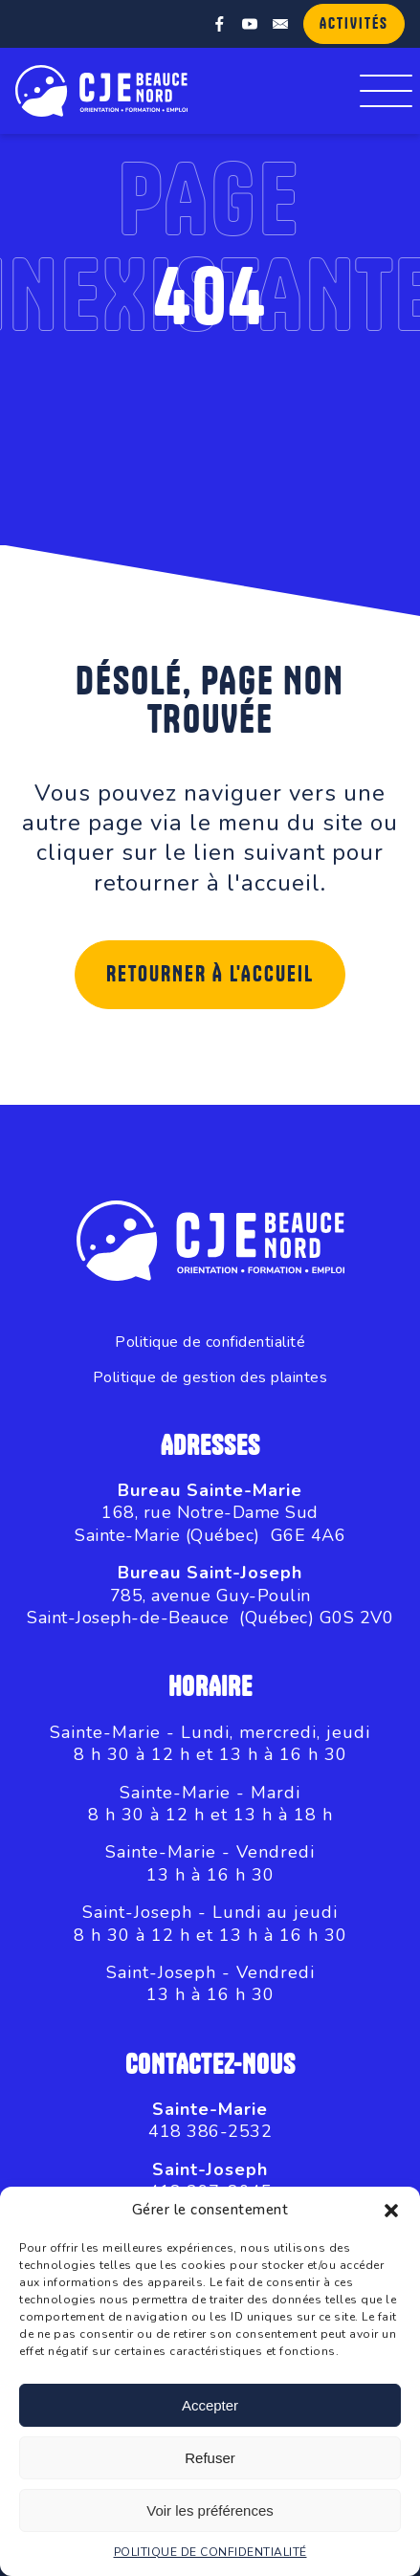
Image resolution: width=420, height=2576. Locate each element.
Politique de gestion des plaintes (210, 1378)
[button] (391, 2210)
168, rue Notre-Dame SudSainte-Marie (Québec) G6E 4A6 (210, 1523)
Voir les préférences (210, 2510)
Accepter (210, 2405)
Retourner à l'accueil (210, 974)
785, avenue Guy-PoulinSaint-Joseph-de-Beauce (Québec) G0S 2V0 (210, 1606)
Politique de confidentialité (210, 1342)
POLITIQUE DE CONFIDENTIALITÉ (210, 2552)
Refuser (210, 2458)
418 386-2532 (210, 2131)
